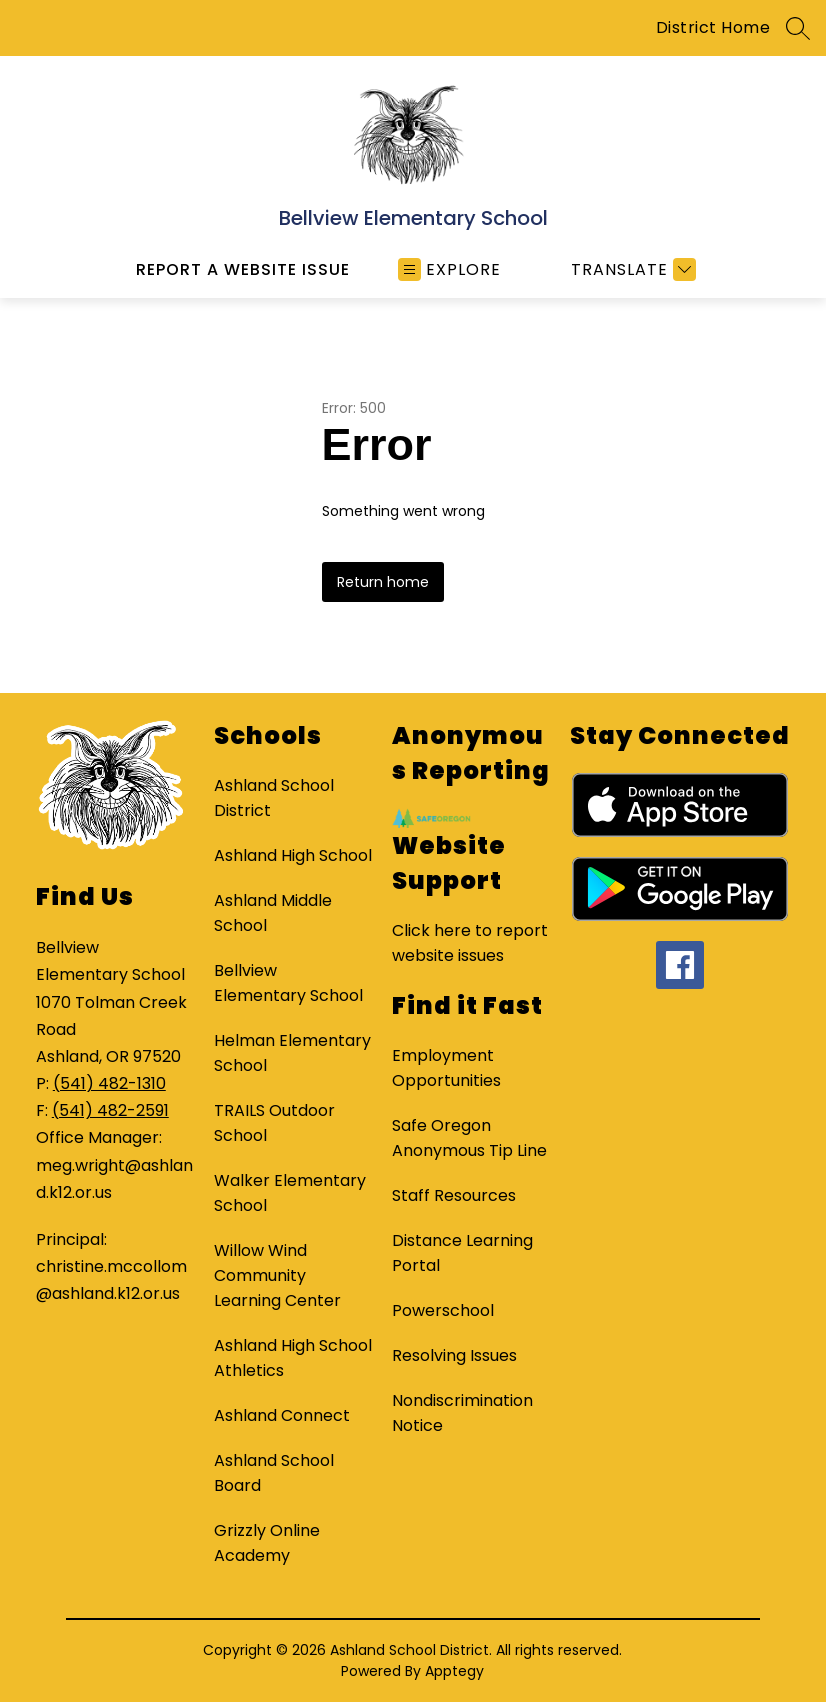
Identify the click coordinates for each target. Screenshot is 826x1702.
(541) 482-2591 (110, 1110)
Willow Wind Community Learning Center (277, 1275)
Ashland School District (274, 798)
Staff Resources (454, 1195)
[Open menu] (449, 269)
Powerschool (443, 1310)
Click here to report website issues (470, 943)
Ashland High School (293, 855)
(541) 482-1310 (109, 1083)
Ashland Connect (282, 1415)
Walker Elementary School (290, 1193)
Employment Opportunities (446, 1068)
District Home (713, 27)
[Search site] (798, 28)
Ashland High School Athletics (293, 1358)
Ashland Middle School (273, 913)
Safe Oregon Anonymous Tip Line (469, 1138)
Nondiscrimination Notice (462, 1413)
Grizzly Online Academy (267, 1543)
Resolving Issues (454, 1355)
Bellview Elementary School (288, 983)
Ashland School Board (274, 1473)
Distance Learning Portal (462, 1253)
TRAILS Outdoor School (274, 1123)
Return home (383, 582)
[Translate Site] (631, 269)
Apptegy (454, 1671)
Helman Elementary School (292, 1053)
